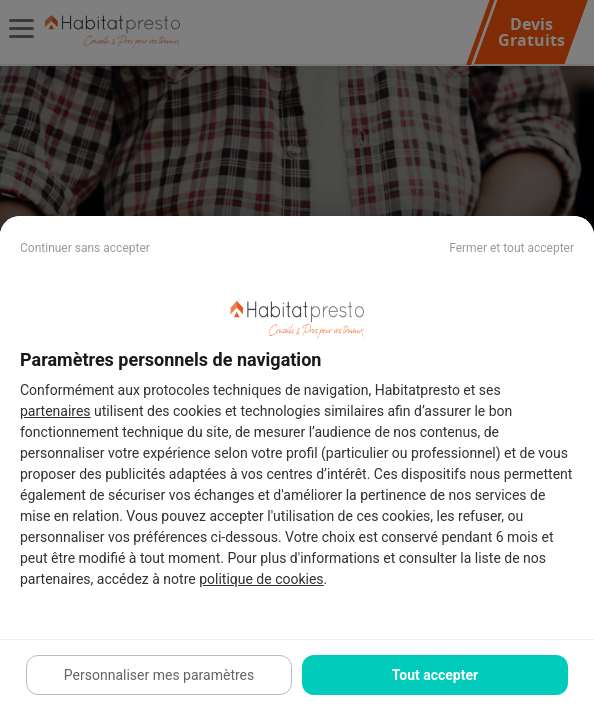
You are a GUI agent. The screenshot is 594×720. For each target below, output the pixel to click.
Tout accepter (435, 675)
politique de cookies (261, 579)
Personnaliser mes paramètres (159, 675)
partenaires (55, 411)
